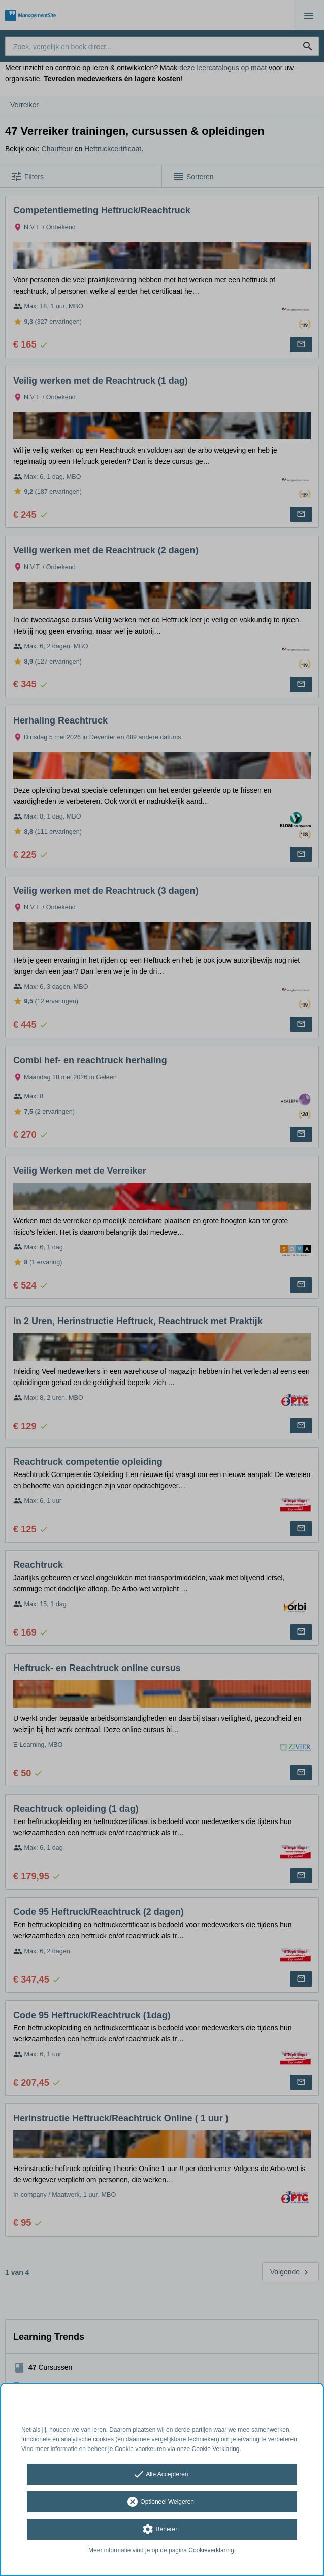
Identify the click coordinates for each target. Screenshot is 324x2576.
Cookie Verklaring (216, 2449)
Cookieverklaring (211, 2550)
